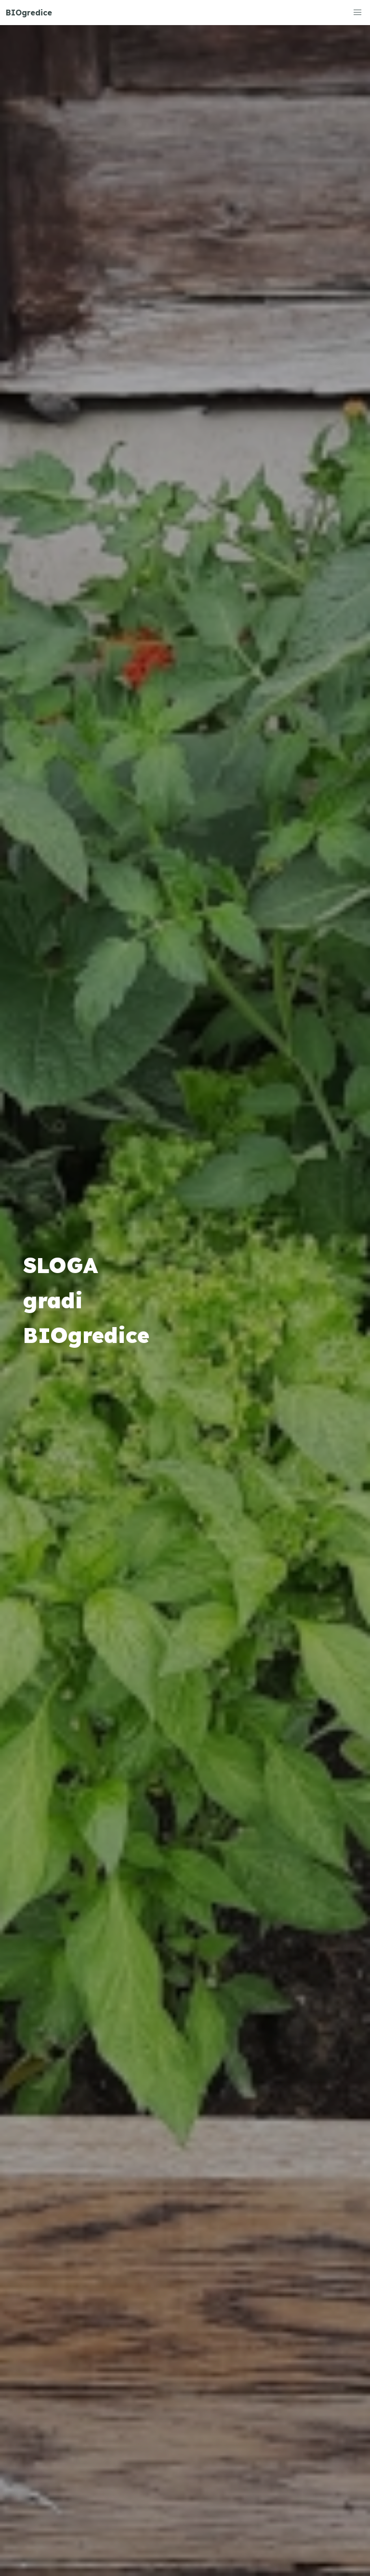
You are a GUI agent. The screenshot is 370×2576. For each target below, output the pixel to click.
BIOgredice (29, 12)
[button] (357, 12)
